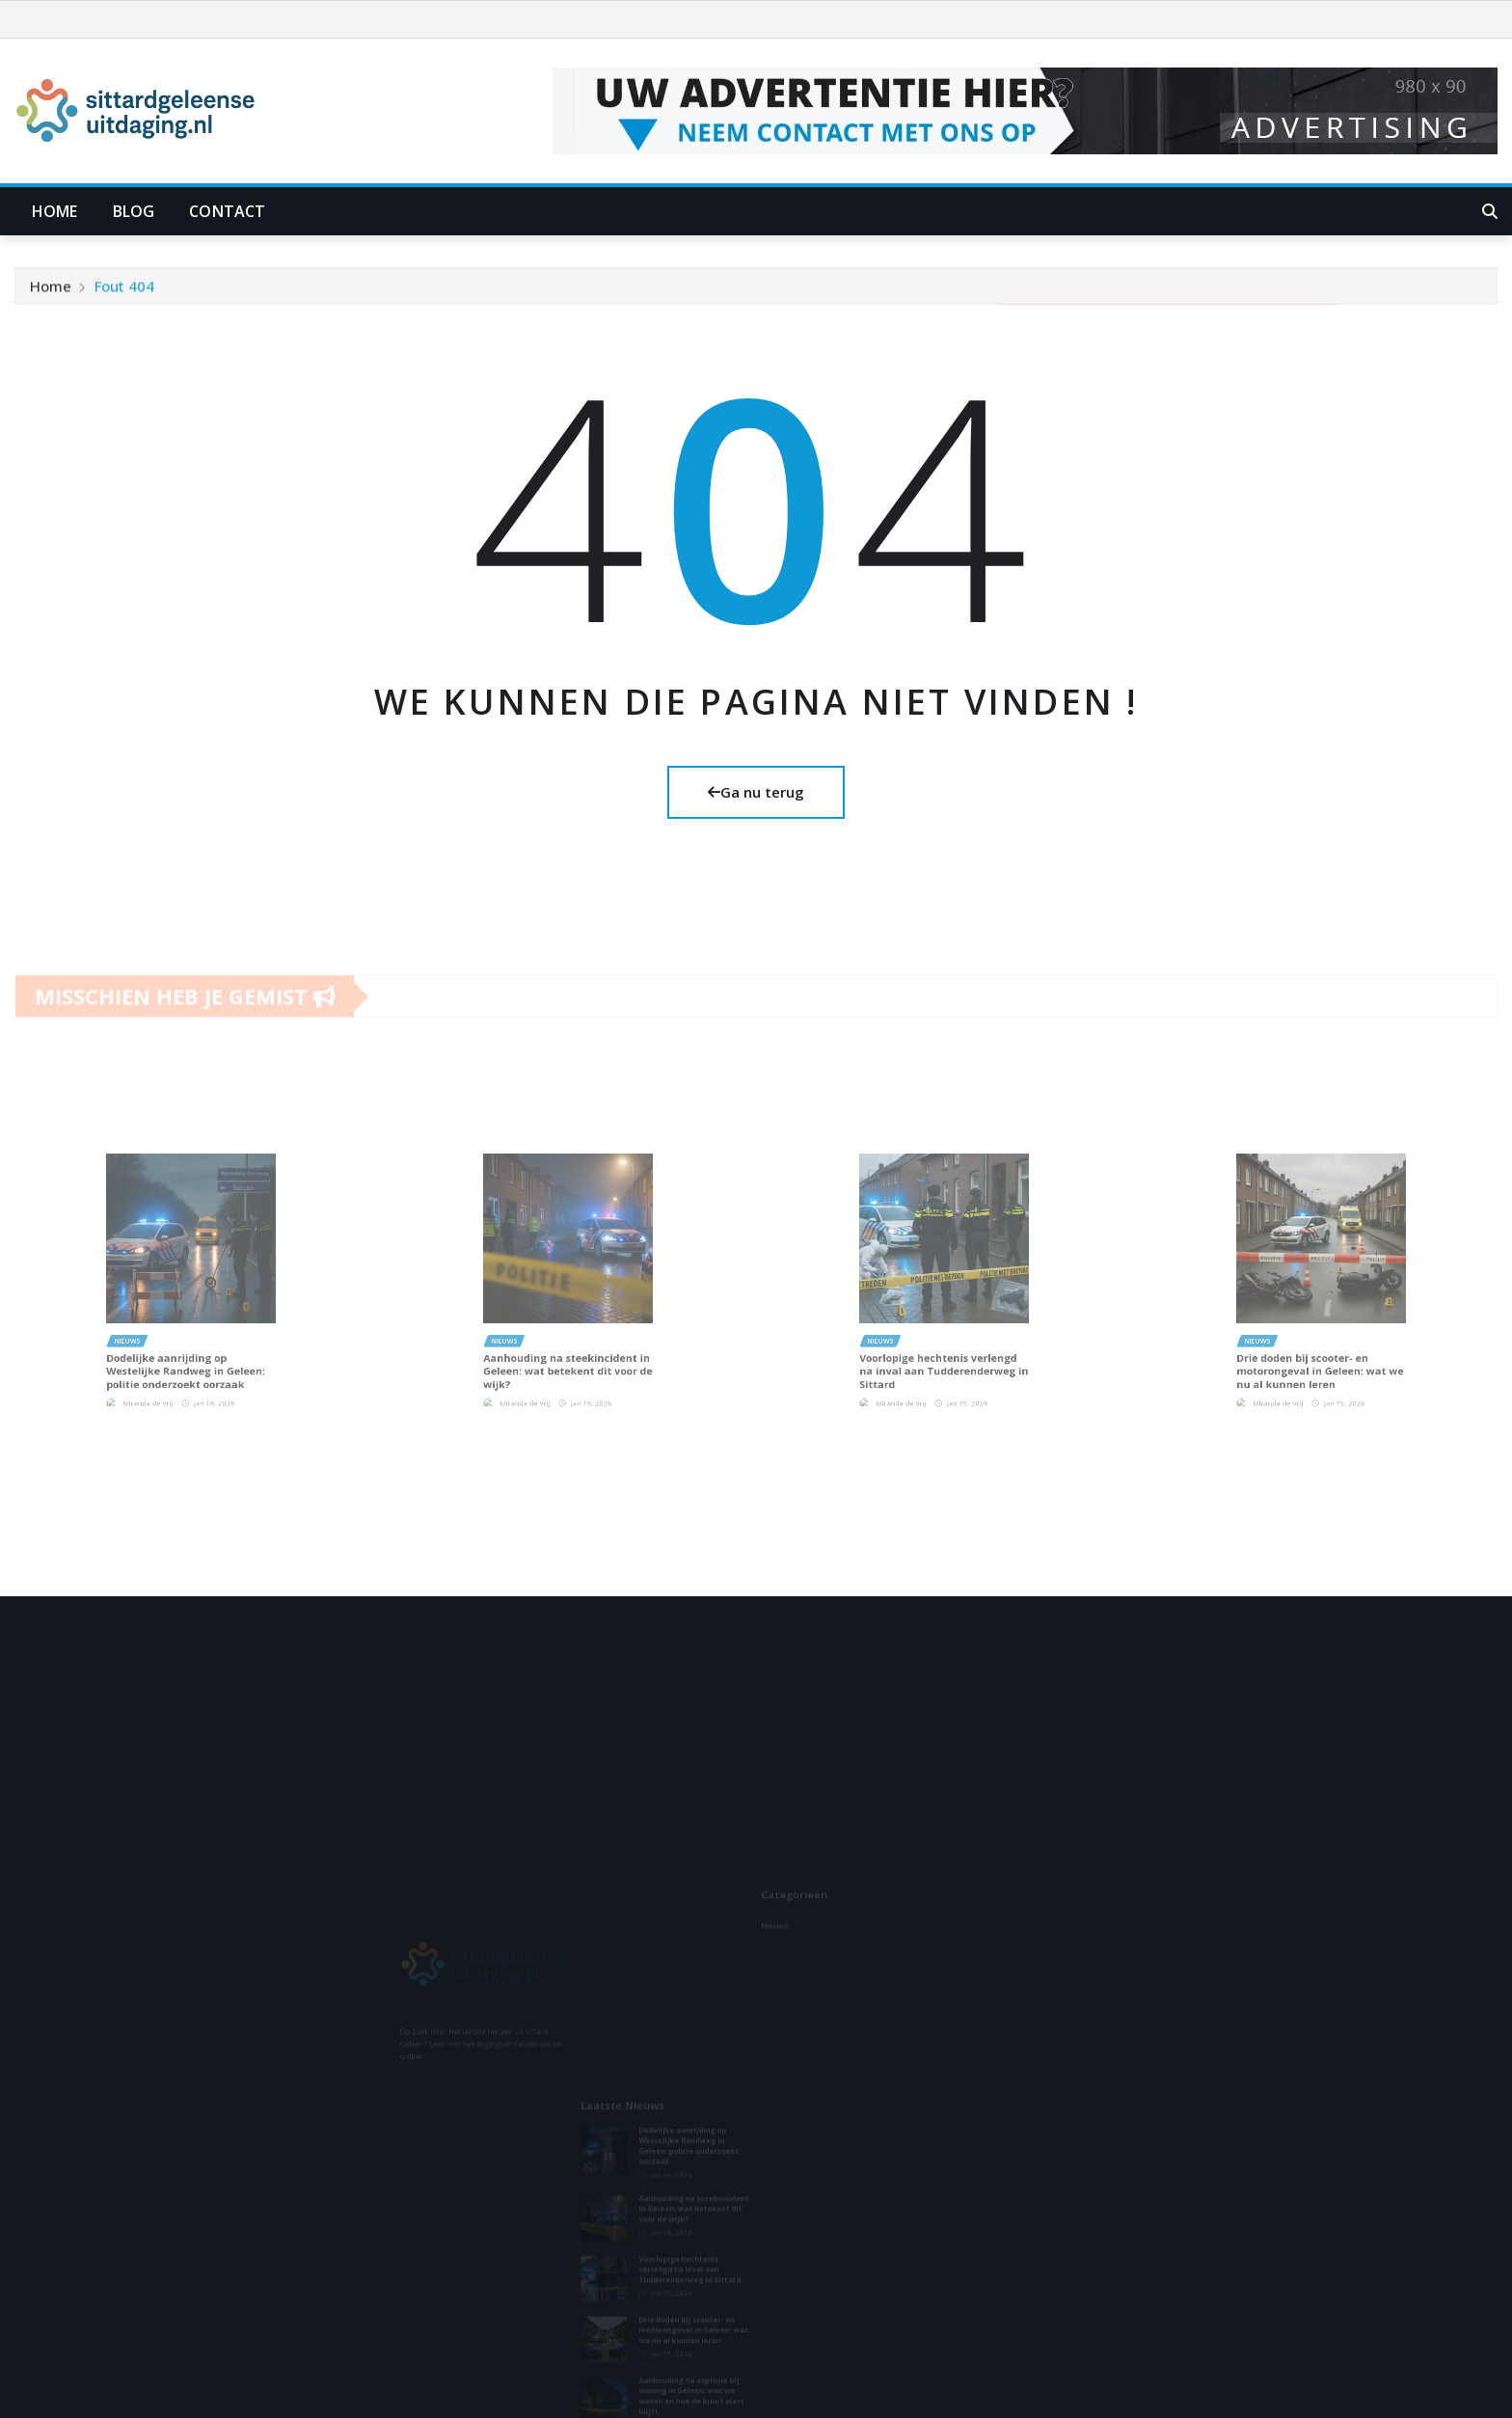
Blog (134, 211)
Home (55, 211)
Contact (227, 211)
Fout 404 (124, 294)
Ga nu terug (756, 791)
